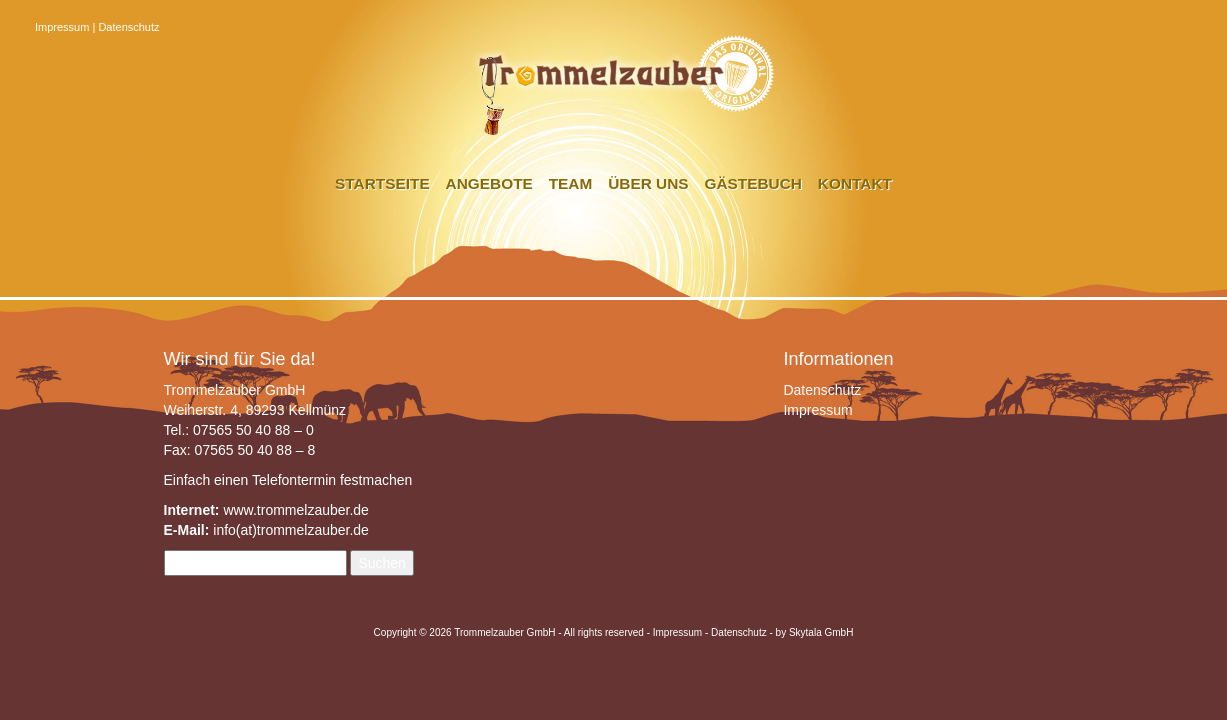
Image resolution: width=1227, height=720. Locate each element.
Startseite (382, 183)
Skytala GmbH (821, 632)
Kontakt (855, 183)
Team (571, 183)
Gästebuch (752, 183)
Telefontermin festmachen (332, 480)
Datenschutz (128, 27)
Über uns (648, 183)
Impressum (62, 27)
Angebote (489, 183)
